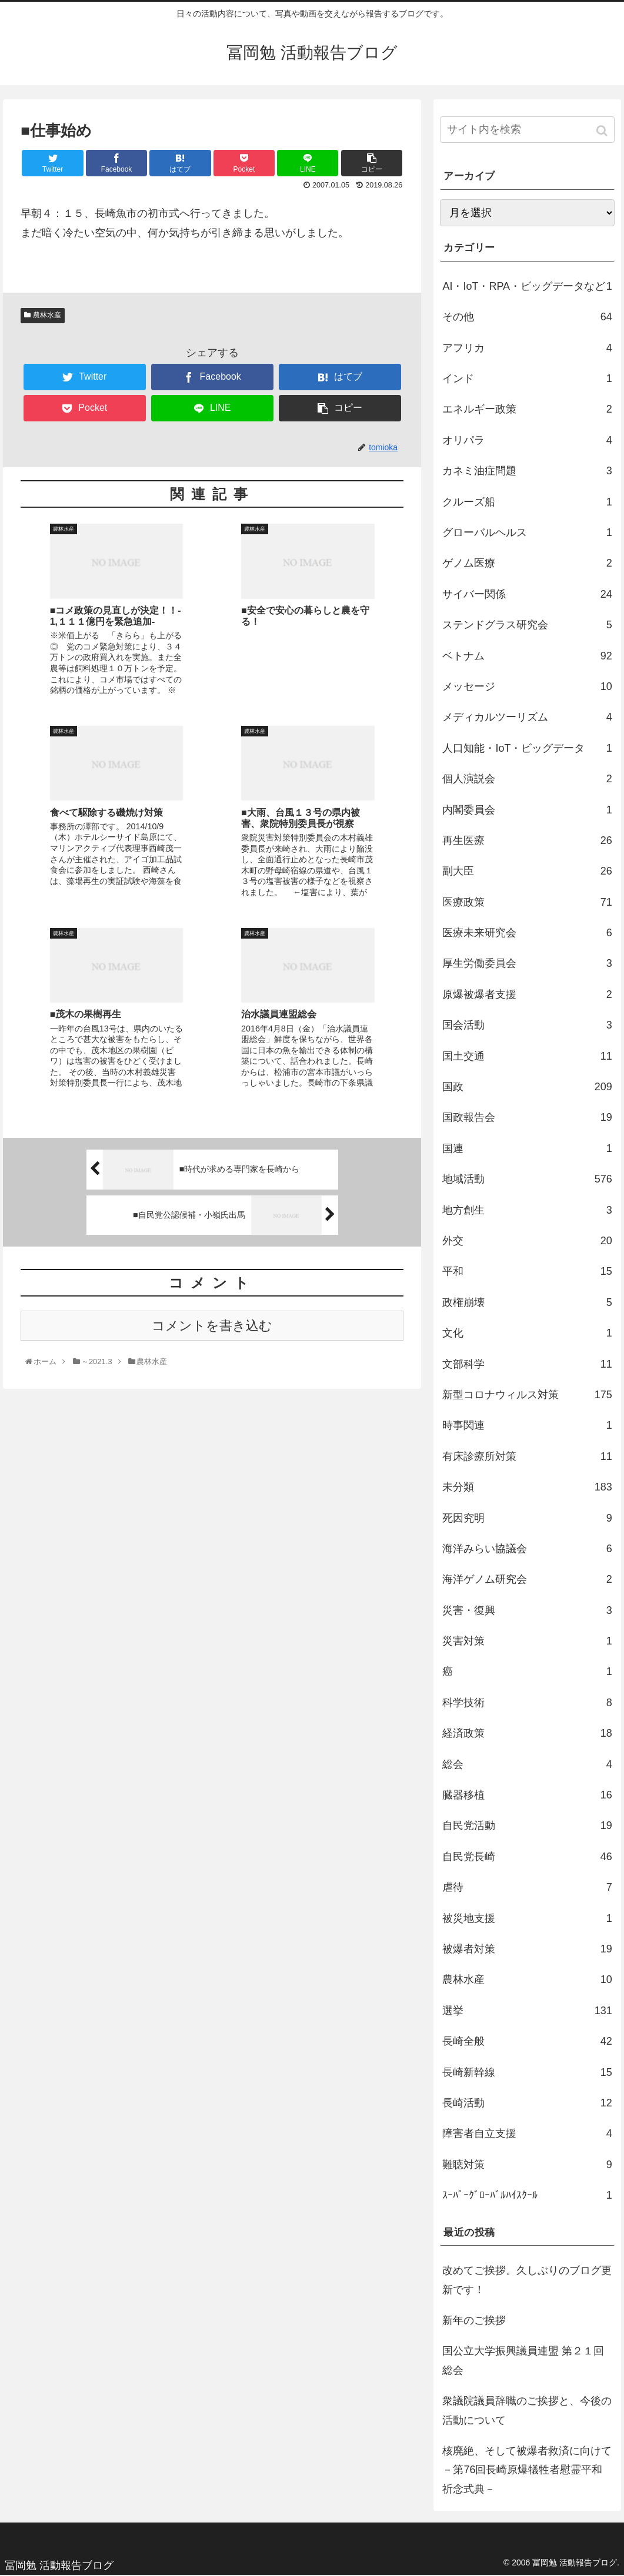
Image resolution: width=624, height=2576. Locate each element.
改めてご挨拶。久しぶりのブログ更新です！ (527, 2280)
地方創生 (527, 1210)
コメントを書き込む (212, 1132)
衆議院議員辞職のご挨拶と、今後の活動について (527, 2410)
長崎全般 (527, 2041)
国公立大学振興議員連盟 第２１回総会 (523, 2360)
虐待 (527, 1887)
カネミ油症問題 (527, 470)
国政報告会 (527, 1117)
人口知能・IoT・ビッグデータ (527, 748)
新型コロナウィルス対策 (527, 1394)
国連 (527, 1148)
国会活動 (527, 1025)
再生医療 (527, 840)
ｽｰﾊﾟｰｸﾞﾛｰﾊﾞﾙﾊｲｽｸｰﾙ (527, 2195)
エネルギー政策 (527, 409)
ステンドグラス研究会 (527, 624)
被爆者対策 (527, 1948)
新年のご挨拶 (474, 2320)
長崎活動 (527, 2102)
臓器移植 (527, 1795)
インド (527, 378)
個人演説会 (527, 778)
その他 (527, 316)
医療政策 (527, 902)
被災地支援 (527, 1918)
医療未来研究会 (527, 932)
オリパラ (527, 440)
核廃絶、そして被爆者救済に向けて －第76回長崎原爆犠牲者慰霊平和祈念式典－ (528, 2470)
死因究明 (527, 1518)
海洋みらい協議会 (527, 1548)
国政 (527, 1086)
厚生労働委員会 (527, 963)
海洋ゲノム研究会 (527, 1579)
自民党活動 (527, 1825)
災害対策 (527, 1641)
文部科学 (527, 1364)
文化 (527, 1333)
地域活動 (527, 1179)
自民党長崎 (527, 1856)
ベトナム (527, 655)
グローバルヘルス (527, 532)
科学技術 (527, 1702)
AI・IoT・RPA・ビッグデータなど (527, 286)
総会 (527, 1764)
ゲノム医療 (527, 563)
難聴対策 (527, 2164)
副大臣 (527, 871)
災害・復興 (527, 1610)
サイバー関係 (527, 594)
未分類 (527, 1487)
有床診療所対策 (527, 1456)
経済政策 (527, 1733)
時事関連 (527, 1425)
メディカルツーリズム (527, 717)
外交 (527, 1240)
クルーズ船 (527, 502)
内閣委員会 (527, 809)
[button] (603, 130)
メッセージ (527, 686)
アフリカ (527, 348)
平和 (527, 1271)
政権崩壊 (527, 1302)
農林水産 (47, 315)
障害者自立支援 (527, 2133)
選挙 (527, 2010)
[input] (527, 129)
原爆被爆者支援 (527, 994)
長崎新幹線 (527, 2072)
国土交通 (527, 1056)
